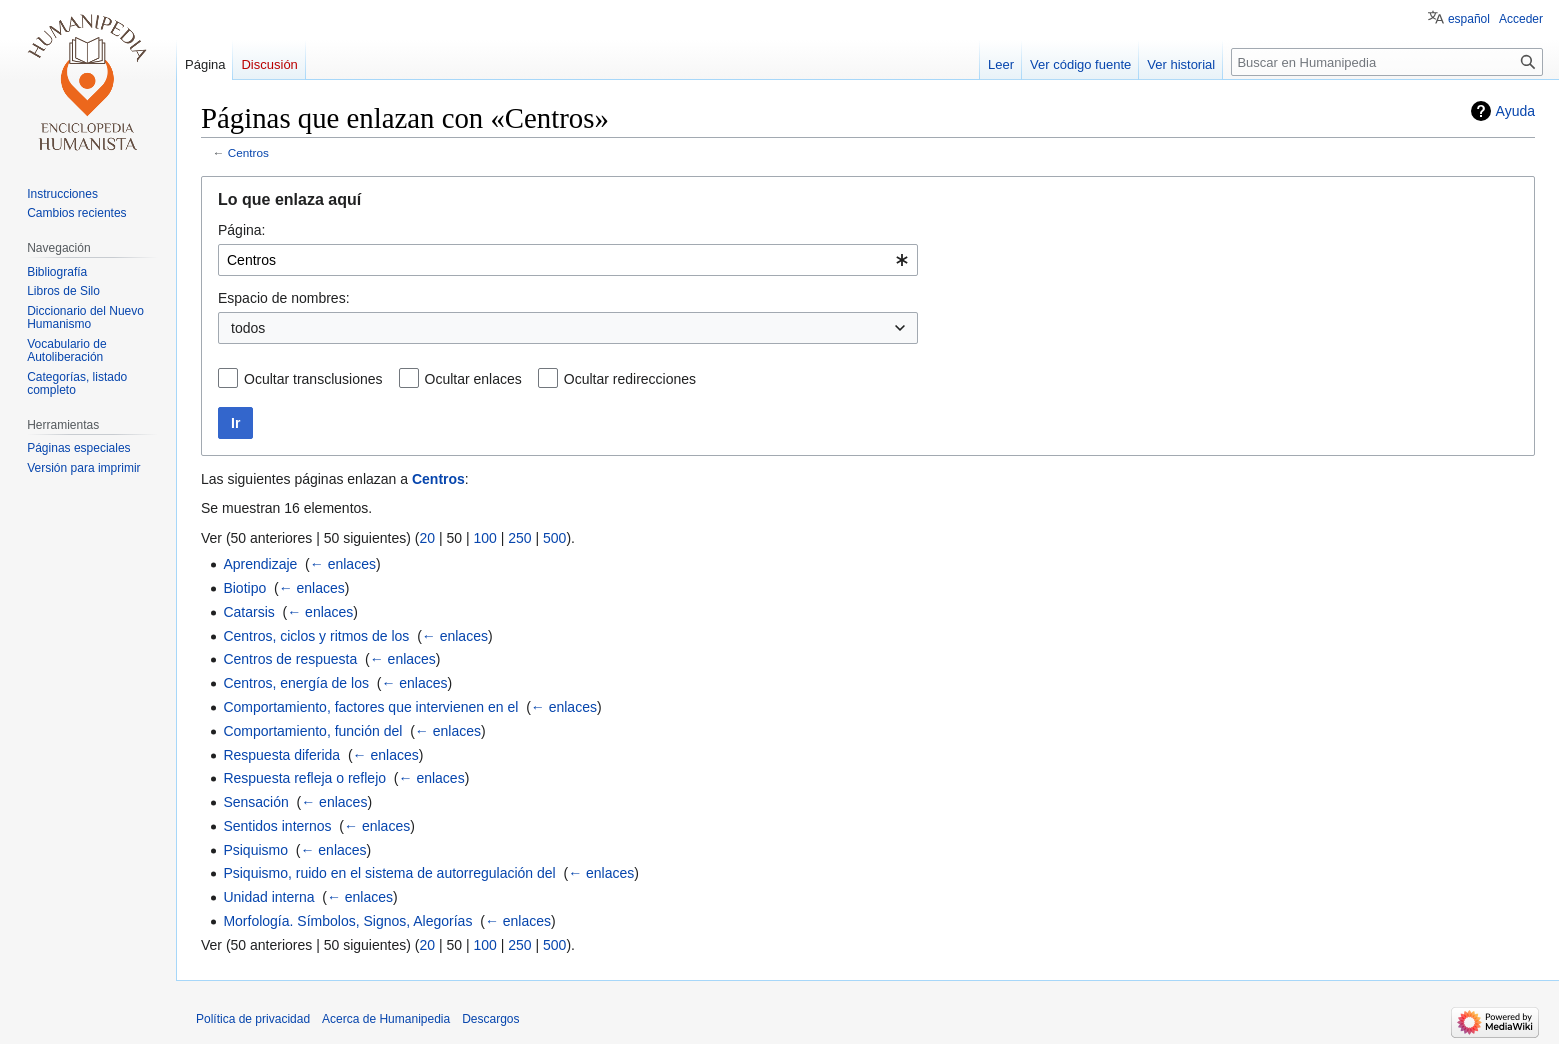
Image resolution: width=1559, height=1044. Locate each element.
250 (519, 538)
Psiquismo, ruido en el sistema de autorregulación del (389, 873)
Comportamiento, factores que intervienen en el (370, 707)
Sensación (255, 802)
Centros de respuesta (290, 659)
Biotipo (244, 588)
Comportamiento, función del (312, 731)
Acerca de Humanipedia (386, 1019)
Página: (241, 230)
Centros (248, 152)
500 (554, 538)
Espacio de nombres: (284, 298)
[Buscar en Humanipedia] (1387, 62)
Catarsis (248, 612)
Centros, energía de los (296, 683)
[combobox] (568, 260)
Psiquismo (255, 850)
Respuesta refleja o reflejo (304, 778)
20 (427, 538)
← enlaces (343, 564)
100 (484, 538)
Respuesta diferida (281, 755)
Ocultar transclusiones (313, 379)
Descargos (490, 1019)
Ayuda (1515, 111)
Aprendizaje (260, 564)
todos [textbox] (248, 328)
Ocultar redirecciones (630, 379)
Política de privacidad (253, 1019)
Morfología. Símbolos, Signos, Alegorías (347, 921)
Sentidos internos (277, 826)
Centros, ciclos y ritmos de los (316, 636)
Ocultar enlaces (473, 379)
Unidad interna (268, 897)
